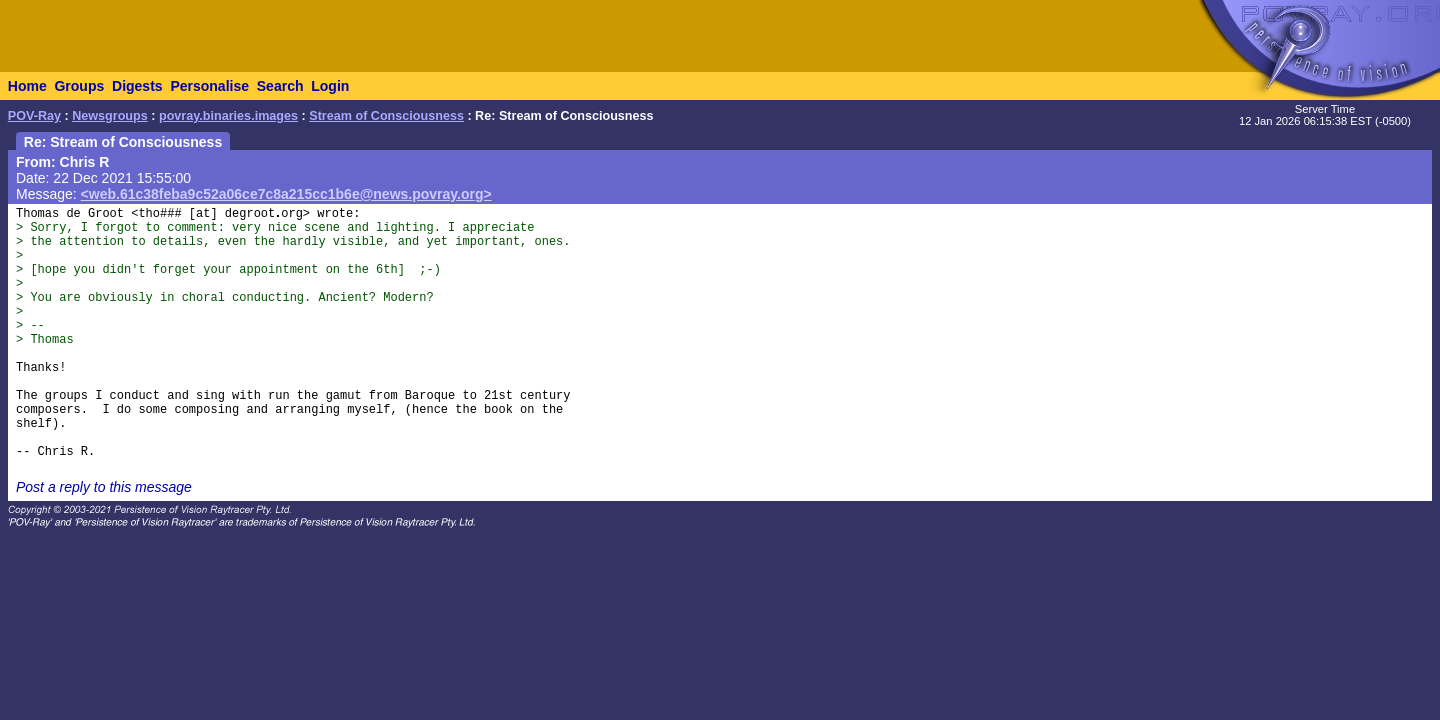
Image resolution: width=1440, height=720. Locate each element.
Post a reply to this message (104, 487)
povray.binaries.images (228, 116)
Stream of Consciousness (386, 116)
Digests (137, 86)
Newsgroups (110, 116)
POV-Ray (34, 116)
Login (330, 86)
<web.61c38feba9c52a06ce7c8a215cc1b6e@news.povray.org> (286, 194)
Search (280, 86)
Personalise (209, 86)
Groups (79, 86)
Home (27, 86)
